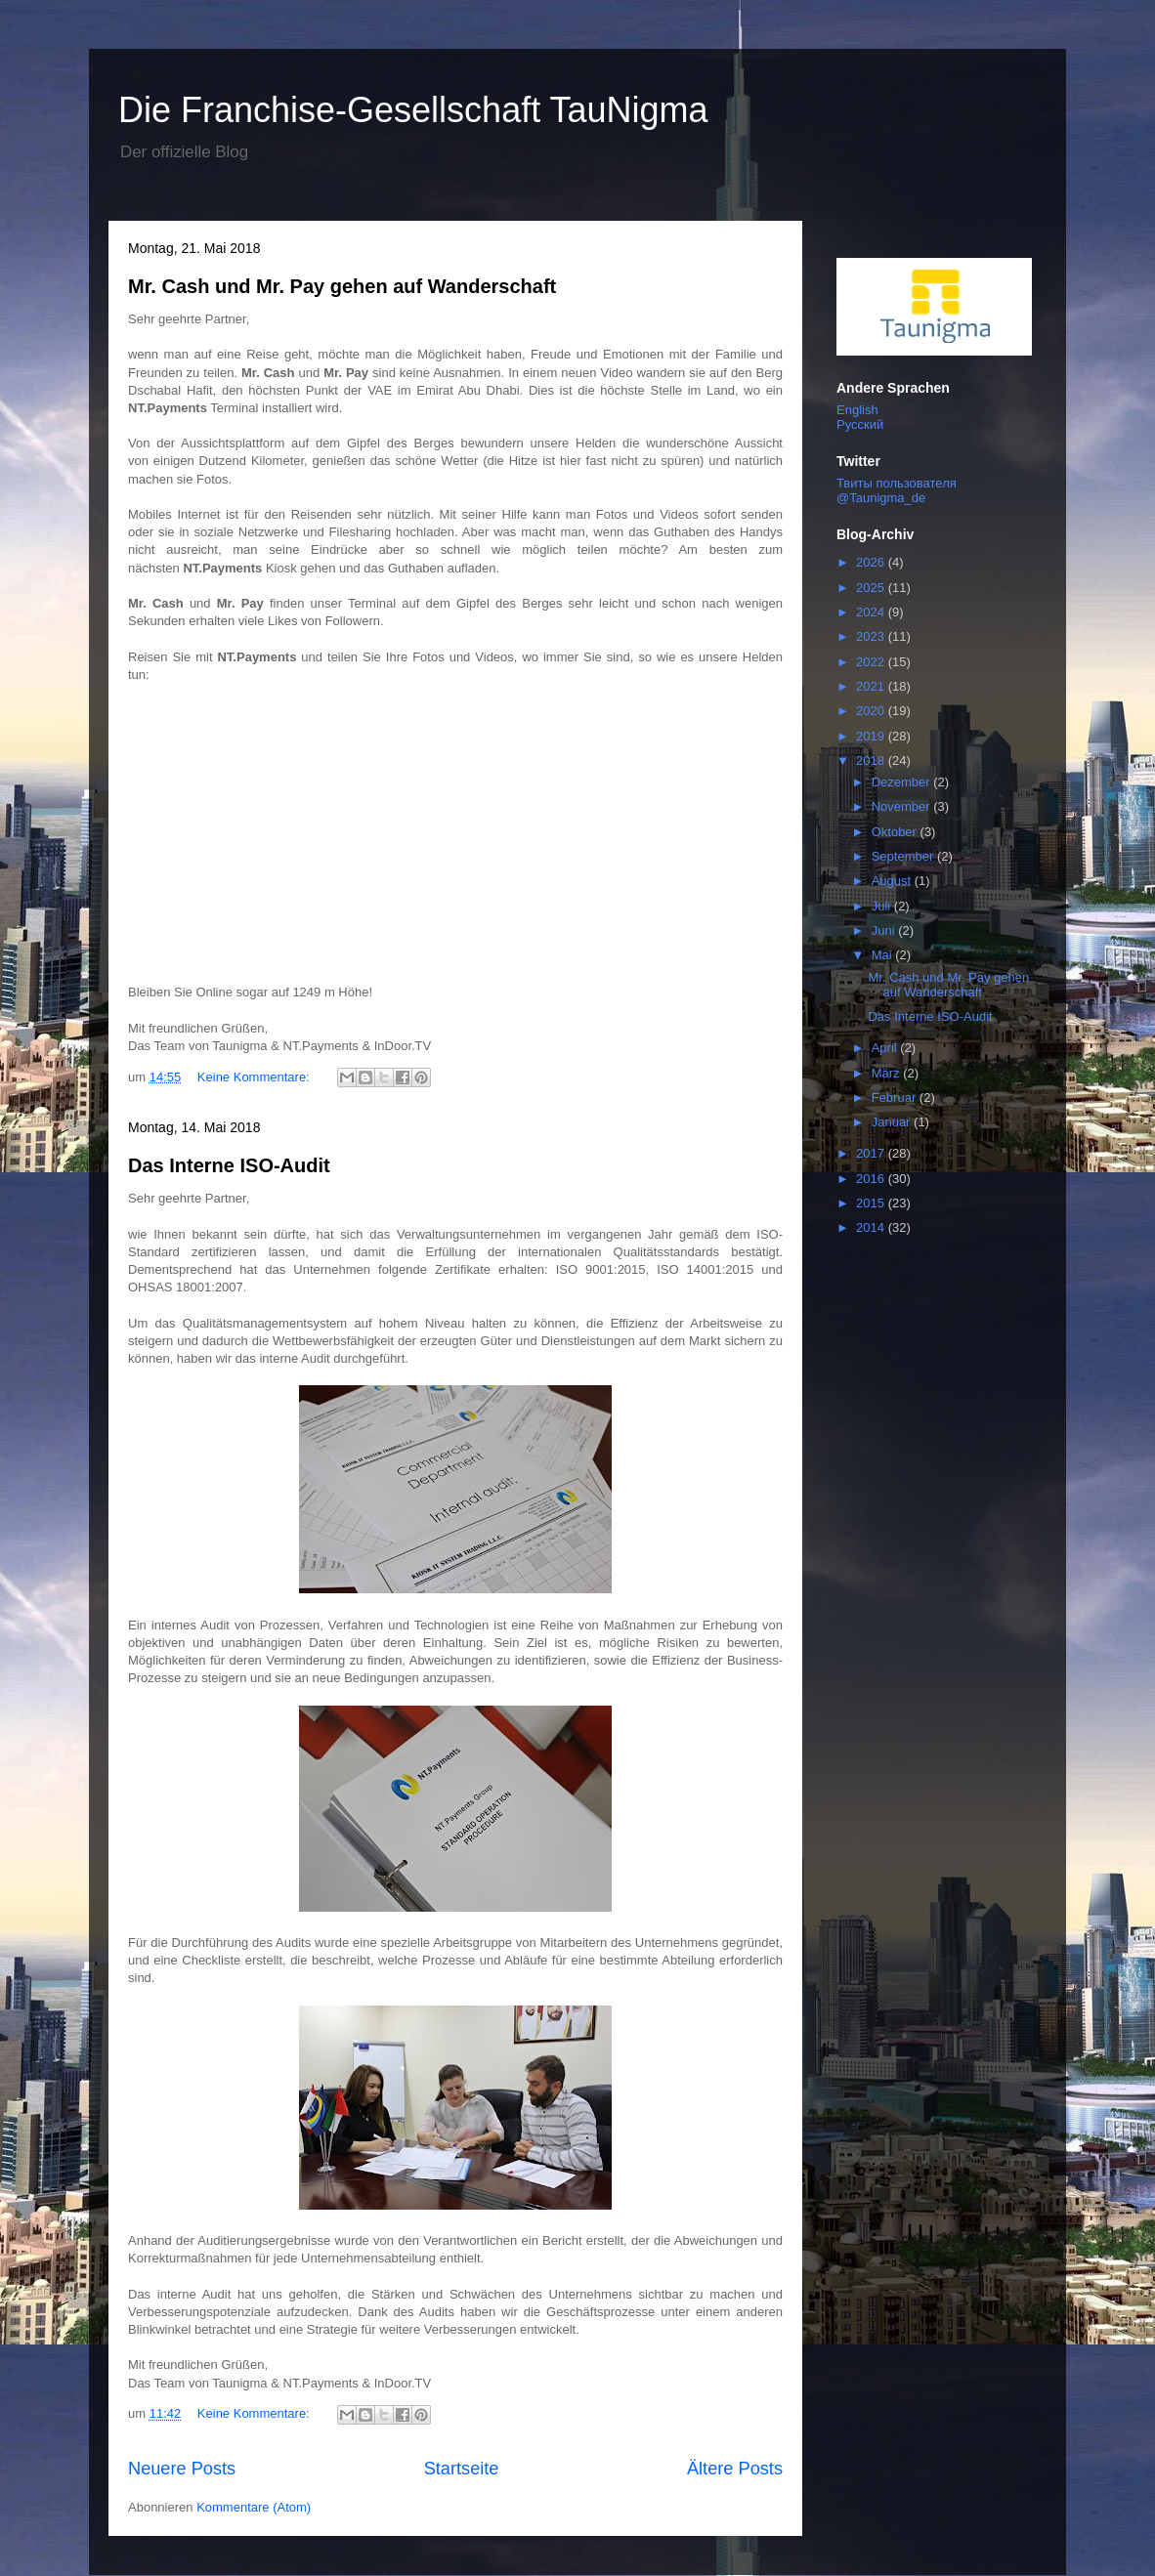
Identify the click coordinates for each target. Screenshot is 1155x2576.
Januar (893, 1122)
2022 (872, 662)
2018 (872, 760)
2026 (872, 562)
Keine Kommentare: (255, 1077)
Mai (884, 955)
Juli (883, 906)
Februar (896, 1097)
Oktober (896, 831)
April (886, 1047)
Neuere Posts (181, 2468)
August (893, 880)
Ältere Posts (735, 2468)
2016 (872, 1178)
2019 (872, 736)
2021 (872, 686)
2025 (872, 587)
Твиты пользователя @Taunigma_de (896, 490)
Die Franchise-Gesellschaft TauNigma (413, 110)
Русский (859, 424)
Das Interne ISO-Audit (229, 1165)
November (903, 806)
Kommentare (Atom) (253, 2507)
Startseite (461, 2468)
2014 (872, 1227)
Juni (885, 930)
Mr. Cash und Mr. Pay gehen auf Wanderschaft (342, 286)
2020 (872, 710)
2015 (872, 1203)
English (857, 409)
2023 (872, 636)
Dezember (903, 782)
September (904, 856)
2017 (872, 1153)
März (888, 1073)
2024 (872, 612)
